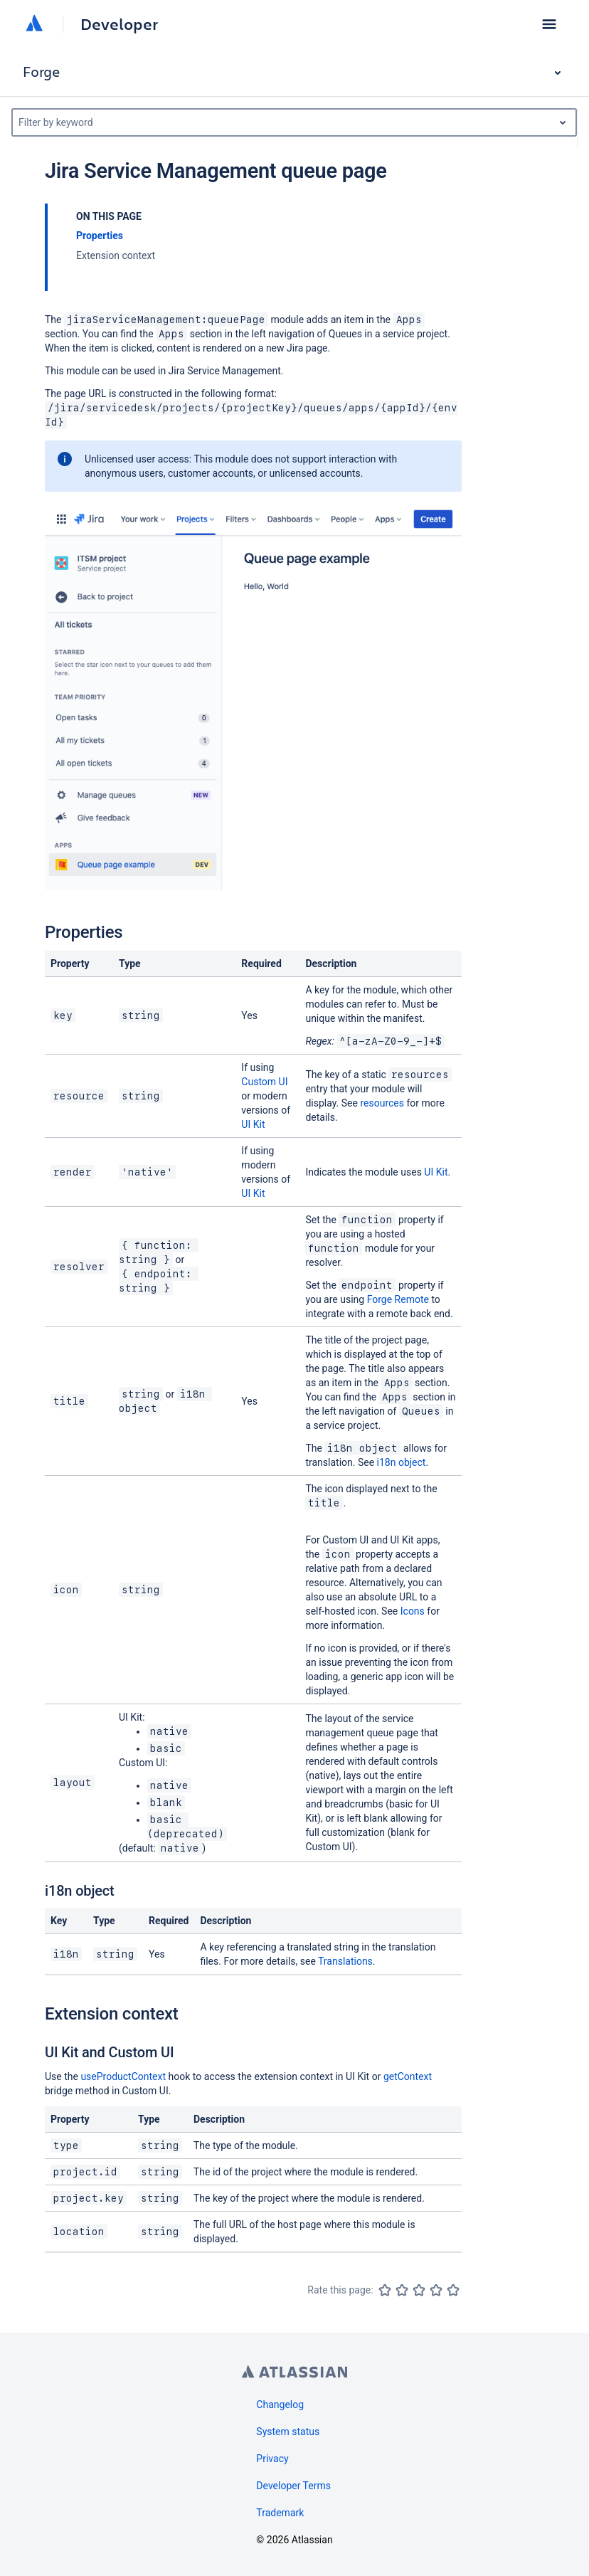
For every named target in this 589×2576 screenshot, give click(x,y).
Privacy (272, 2458)
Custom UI (264, 1081)
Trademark (280, 2512)
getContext (407, 2076)
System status (287, 2431)
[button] (549, 24)
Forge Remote (398, 1299)
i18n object (401, 1462)
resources (382, 1103)
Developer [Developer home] (119, 24)
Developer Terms (293, 2485)
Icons (412, 1611)
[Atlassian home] (34, 24)
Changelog (280, 2404)
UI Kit (253, 1124)
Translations (345, 1961)
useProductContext (123, 2076)
